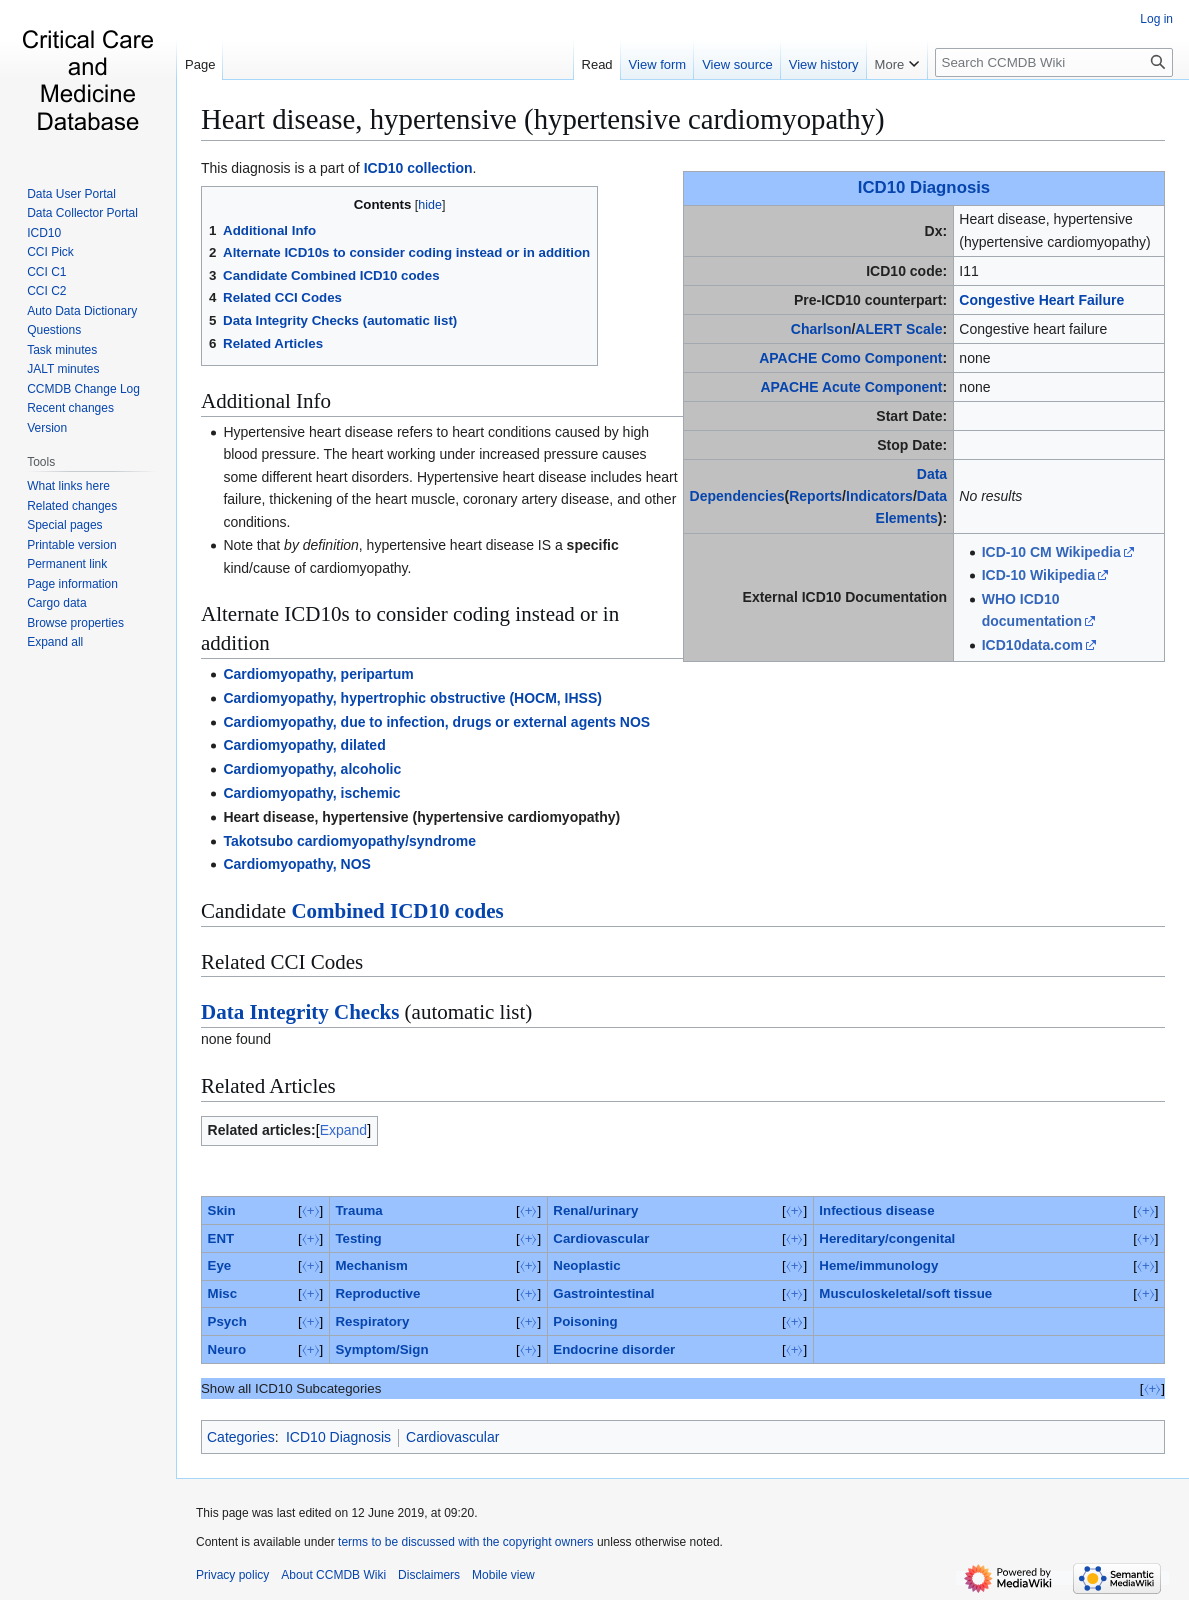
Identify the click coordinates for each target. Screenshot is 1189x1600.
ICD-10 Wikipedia (1038, 575)
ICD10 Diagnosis (924, 187)
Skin (222, 1210)
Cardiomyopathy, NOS (297, 864)
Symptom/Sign (381, 1349)
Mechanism (371, 1265)
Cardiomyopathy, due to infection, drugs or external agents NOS (436, 722)
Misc (223, 1293)
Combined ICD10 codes (397, 911)
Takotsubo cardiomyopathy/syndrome (349, 841)
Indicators (879, 496)
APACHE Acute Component (851, 387)
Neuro (227, 1349)
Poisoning (585, 1321)
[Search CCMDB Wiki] (1054, 62)
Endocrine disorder (614, 1349)
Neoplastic (586, 1265)
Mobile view (503, 1575)
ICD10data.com (1032, 645)
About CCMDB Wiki (333, 1575)
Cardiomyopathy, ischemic (311, 793)
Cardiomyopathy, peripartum (318, 674)
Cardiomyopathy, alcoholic (312, 769)
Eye (220, 1265)
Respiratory (372, 1321)
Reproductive (377, 1293)
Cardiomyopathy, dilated (304, 745)
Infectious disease (876, 1210)
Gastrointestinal (603, 1293)
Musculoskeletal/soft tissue (905, 1293)
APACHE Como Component (850, 358)
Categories (241, 1437)
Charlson (821, 329)
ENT (221, 1238)
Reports (815, 496)
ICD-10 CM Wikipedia (1051, 552)
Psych (227, 1321)
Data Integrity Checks (300, 1012)
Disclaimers (429, 1575)
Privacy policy (232, 1575)
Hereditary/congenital (887, 1238)
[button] (55, 642)
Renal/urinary (595, 1210)
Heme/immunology (878, 1265)
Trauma (358, 1210)
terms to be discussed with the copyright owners (465, 1542)
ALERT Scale (898, 329)
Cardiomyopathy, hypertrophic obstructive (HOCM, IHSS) (412, 698)
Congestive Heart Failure (1041, 300)
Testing (358, 1238)
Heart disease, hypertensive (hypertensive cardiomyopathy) (543, 119)
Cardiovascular (601, 1238)
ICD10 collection (418, 168)
